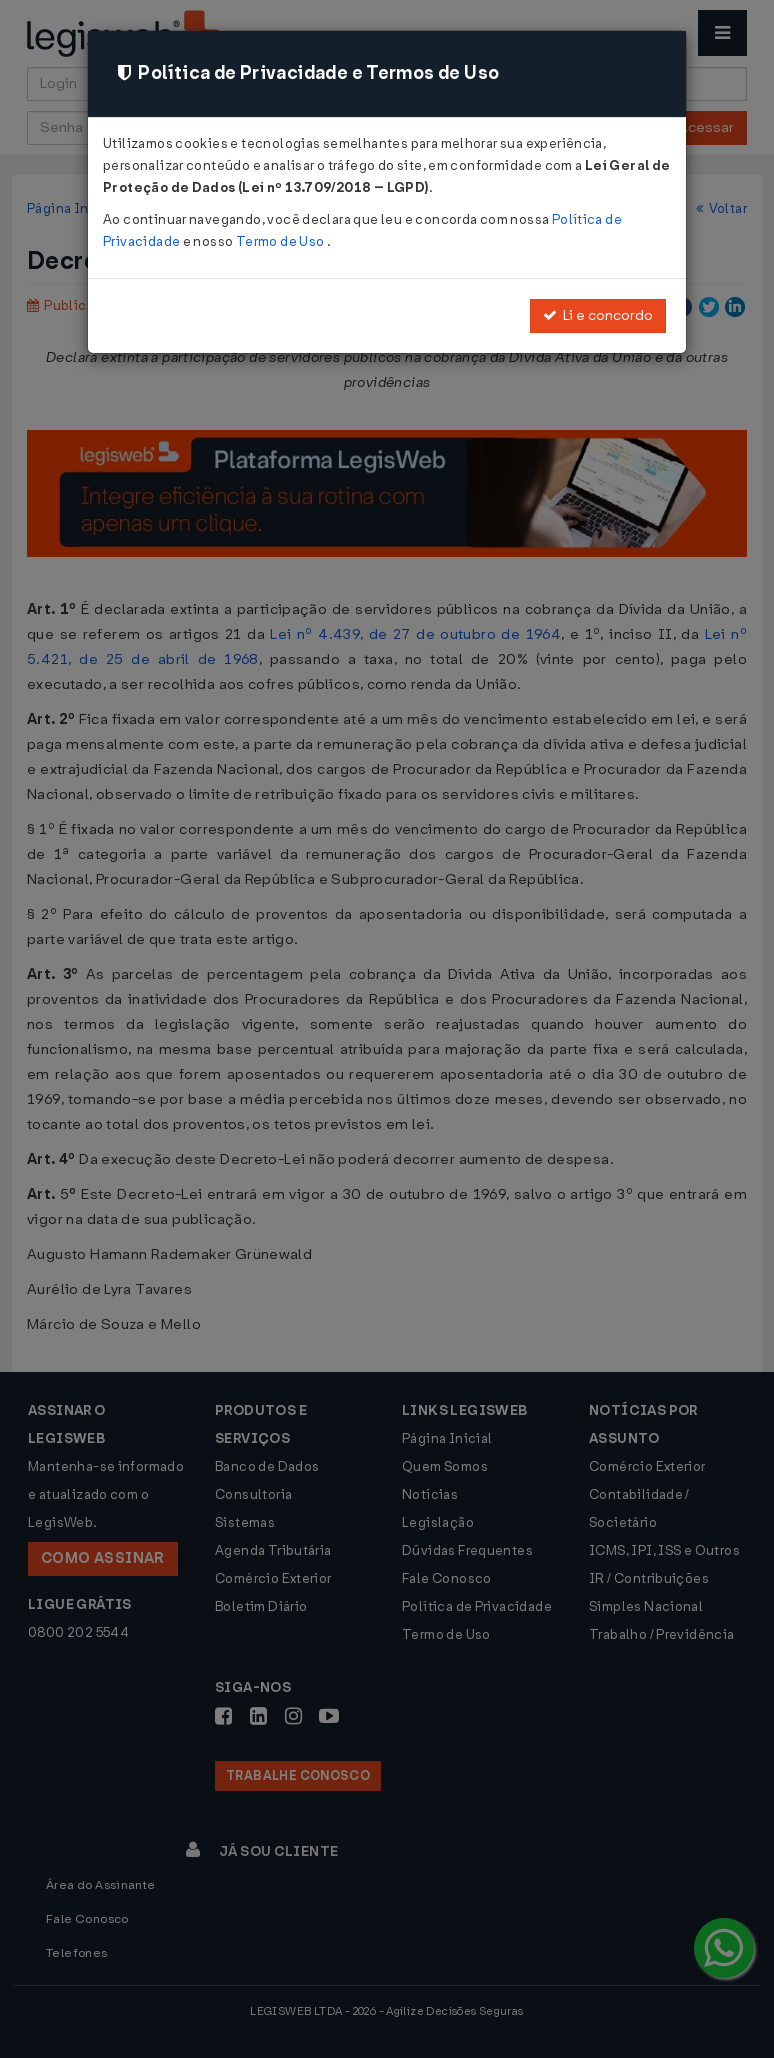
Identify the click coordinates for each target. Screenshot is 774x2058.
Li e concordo (598, 315)
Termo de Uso (281, 241)
